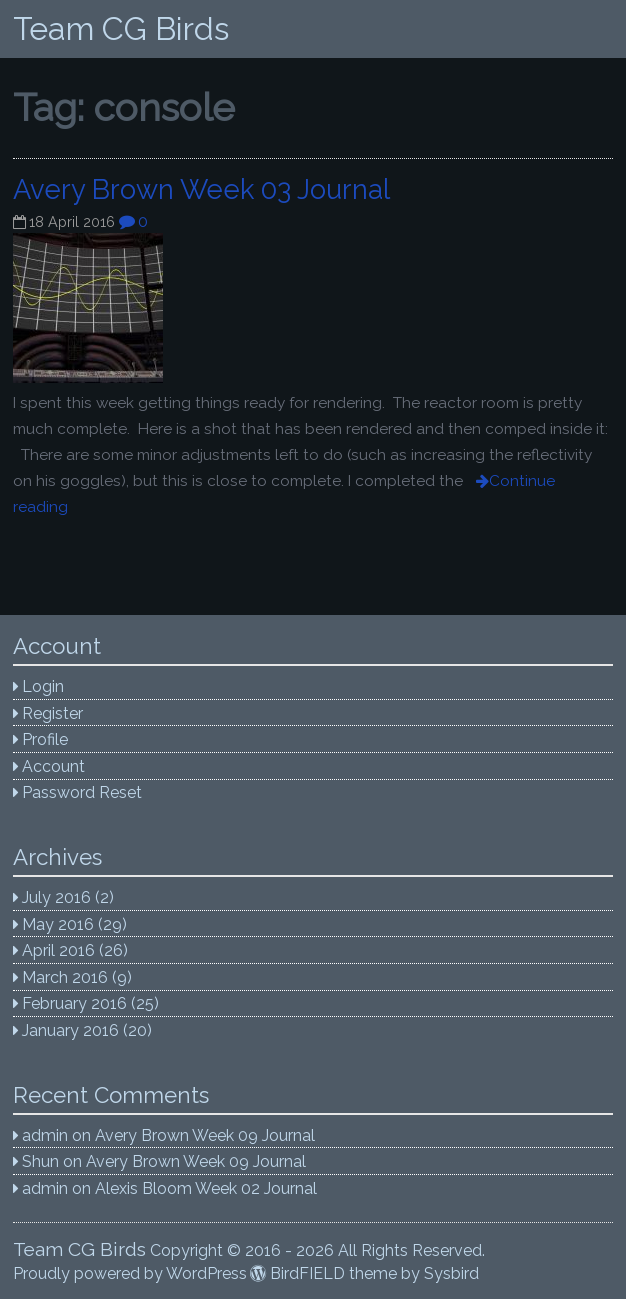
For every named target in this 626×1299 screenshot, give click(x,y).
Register (52, 713)
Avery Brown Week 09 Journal (205, 1135)
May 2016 (58, 924)
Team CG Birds (121, 28)
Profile (45, 739)
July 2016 (56, 897)
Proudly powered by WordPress (130, 1273)
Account (53, 766)
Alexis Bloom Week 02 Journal (206, 1188)
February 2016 (74, 1003)
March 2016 (65, 977)
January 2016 (70, 1030)
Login (43, 686)
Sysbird (451, 1273)
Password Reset (82, 792)
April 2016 (58, 950)
